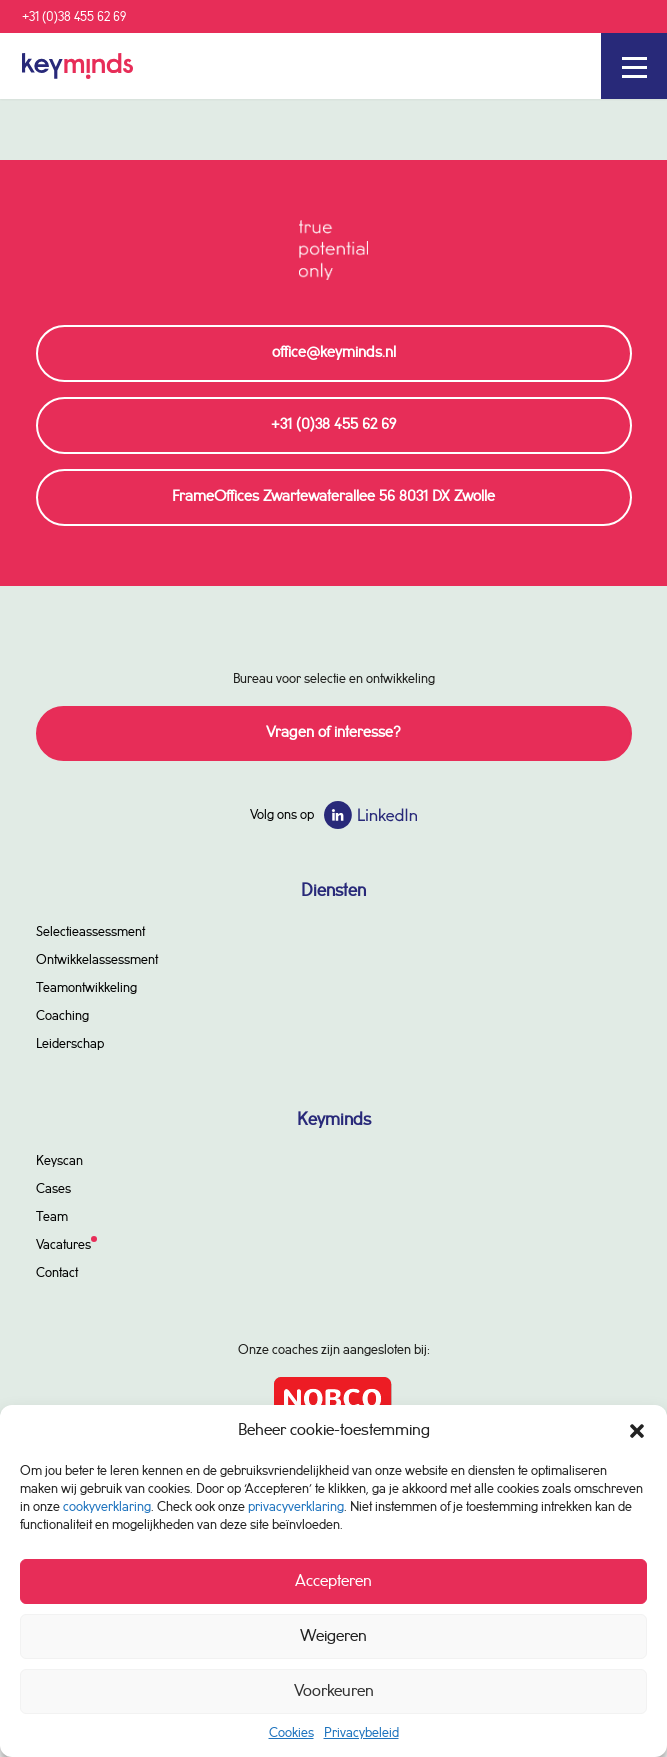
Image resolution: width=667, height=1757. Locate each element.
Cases (53, 1189)
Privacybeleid (361, 1733)
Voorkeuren (334, 1691)
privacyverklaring (296, 1507)
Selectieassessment (90, 932)
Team (52, 1217)
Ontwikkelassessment (97, 960)
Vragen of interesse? (333, 733)
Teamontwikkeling (86, 988)
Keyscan (59, 1161)
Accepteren (333, 1581)
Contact (57, 1273)
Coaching (62, 1016)
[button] (637, 1431)
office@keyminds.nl (334, 353)
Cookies (291, 1733)
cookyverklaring (107, 1507)
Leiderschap (70, 1044)
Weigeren (333, 1636)
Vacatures (63, 1245)
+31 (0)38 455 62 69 (74, 17)
